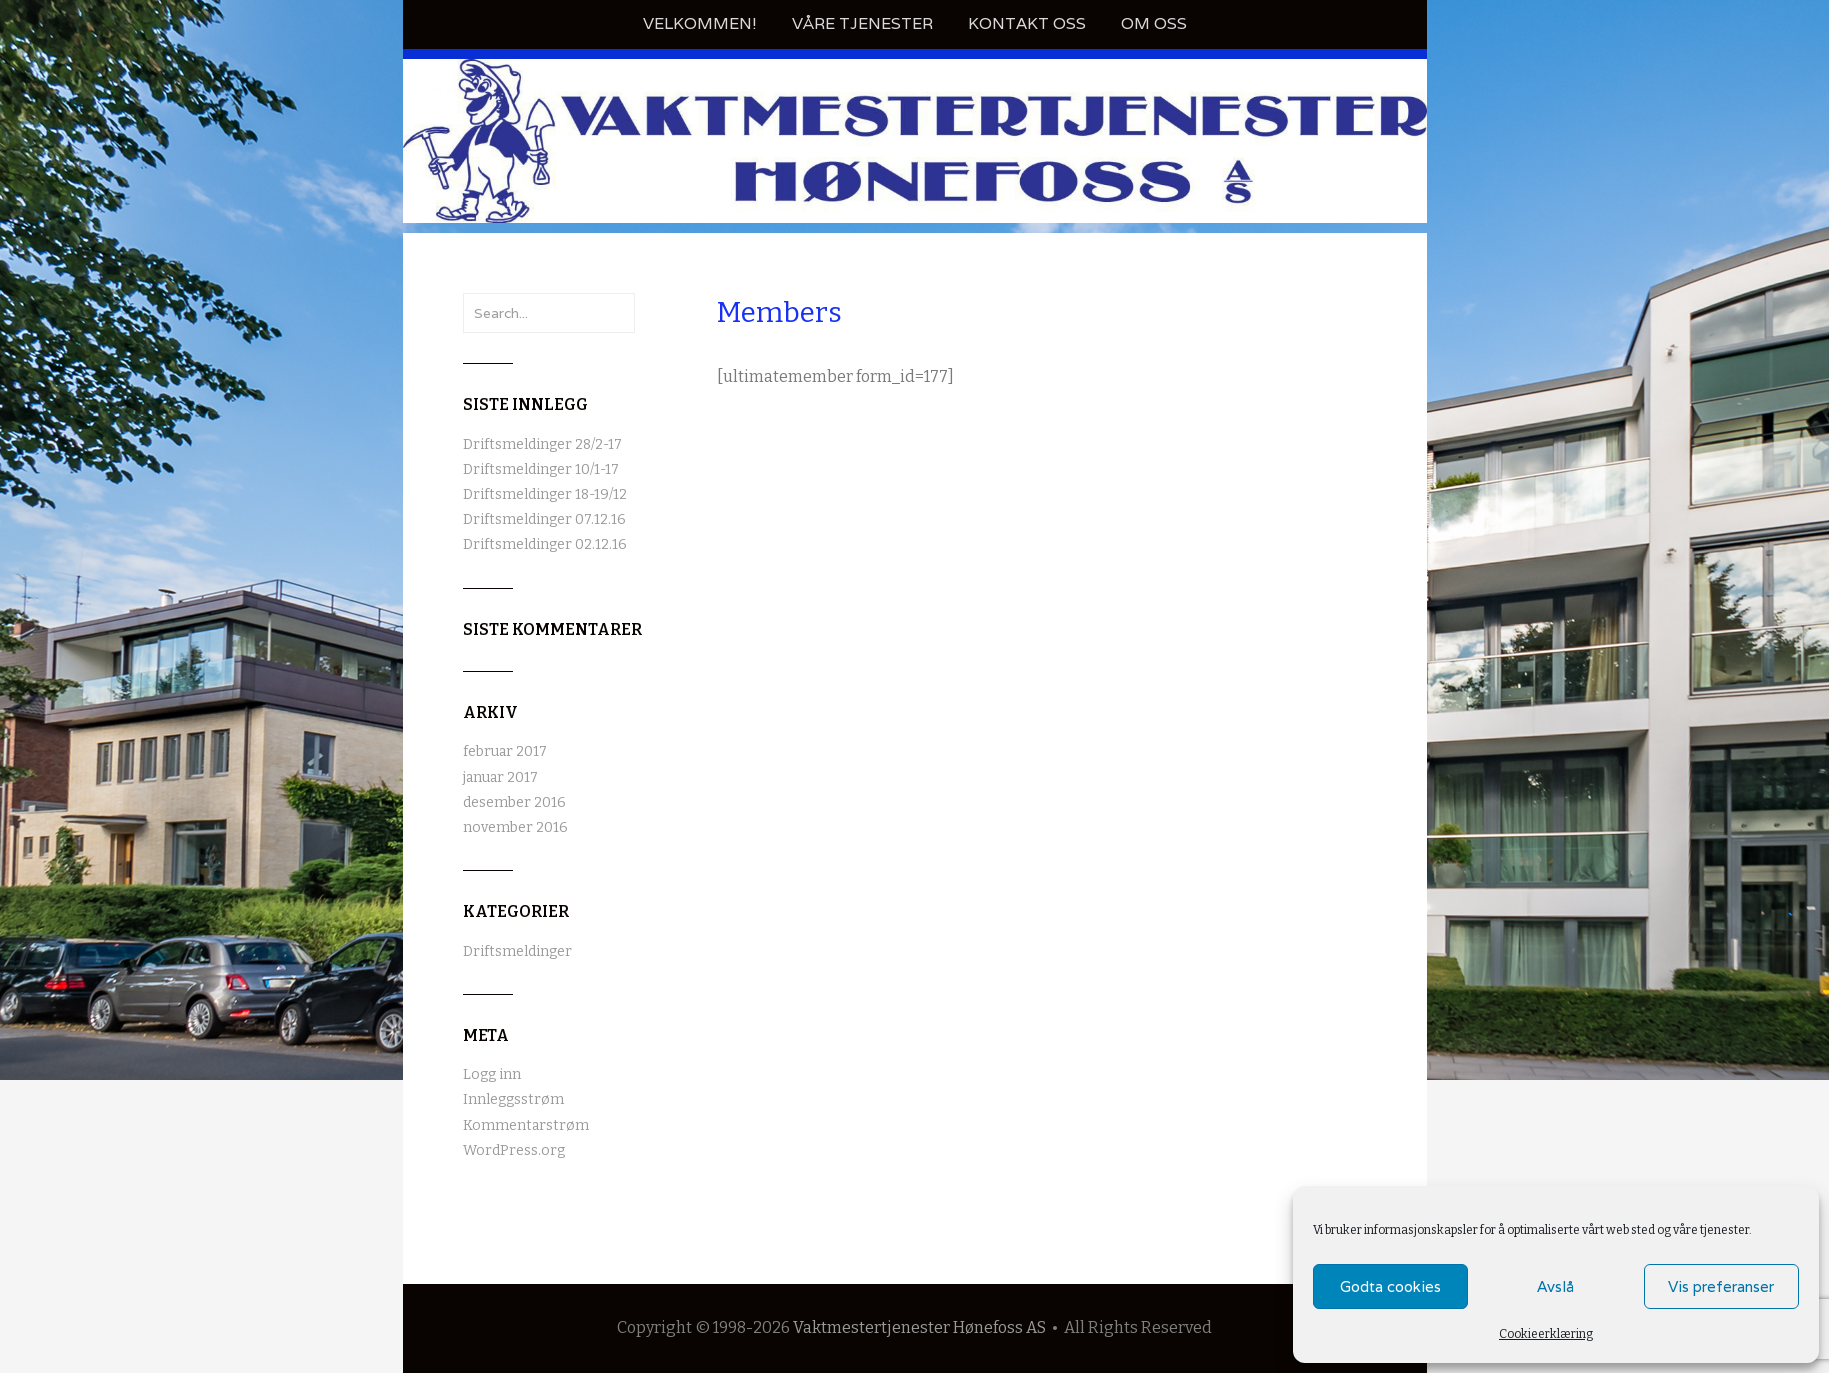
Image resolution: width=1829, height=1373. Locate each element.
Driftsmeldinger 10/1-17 (541, 469)
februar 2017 (505, 751)
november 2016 (515, 827)
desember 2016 (514, 802)
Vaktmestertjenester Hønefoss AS (919, 1327)
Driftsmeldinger (517, 951)
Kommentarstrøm (526, 1125)
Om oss (1154, 23)
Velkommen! (700, 23)
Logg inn (492, 1074)
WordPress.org (514, 1150)
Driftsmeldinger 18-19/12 (545, 494)
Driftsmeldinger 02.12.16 (545, 544)
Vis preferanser (1721, 1286)
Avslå (1555, 1286)
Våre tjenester (862, 23)
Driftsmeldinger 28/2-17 (542, 444)
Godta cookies (1390, 1286)
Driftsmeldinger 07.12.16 (544, 519)
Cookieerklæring (1546, 1334)
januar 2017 (500, 777)
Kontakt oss (1027, 23)
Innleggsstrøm (513, 1099)
